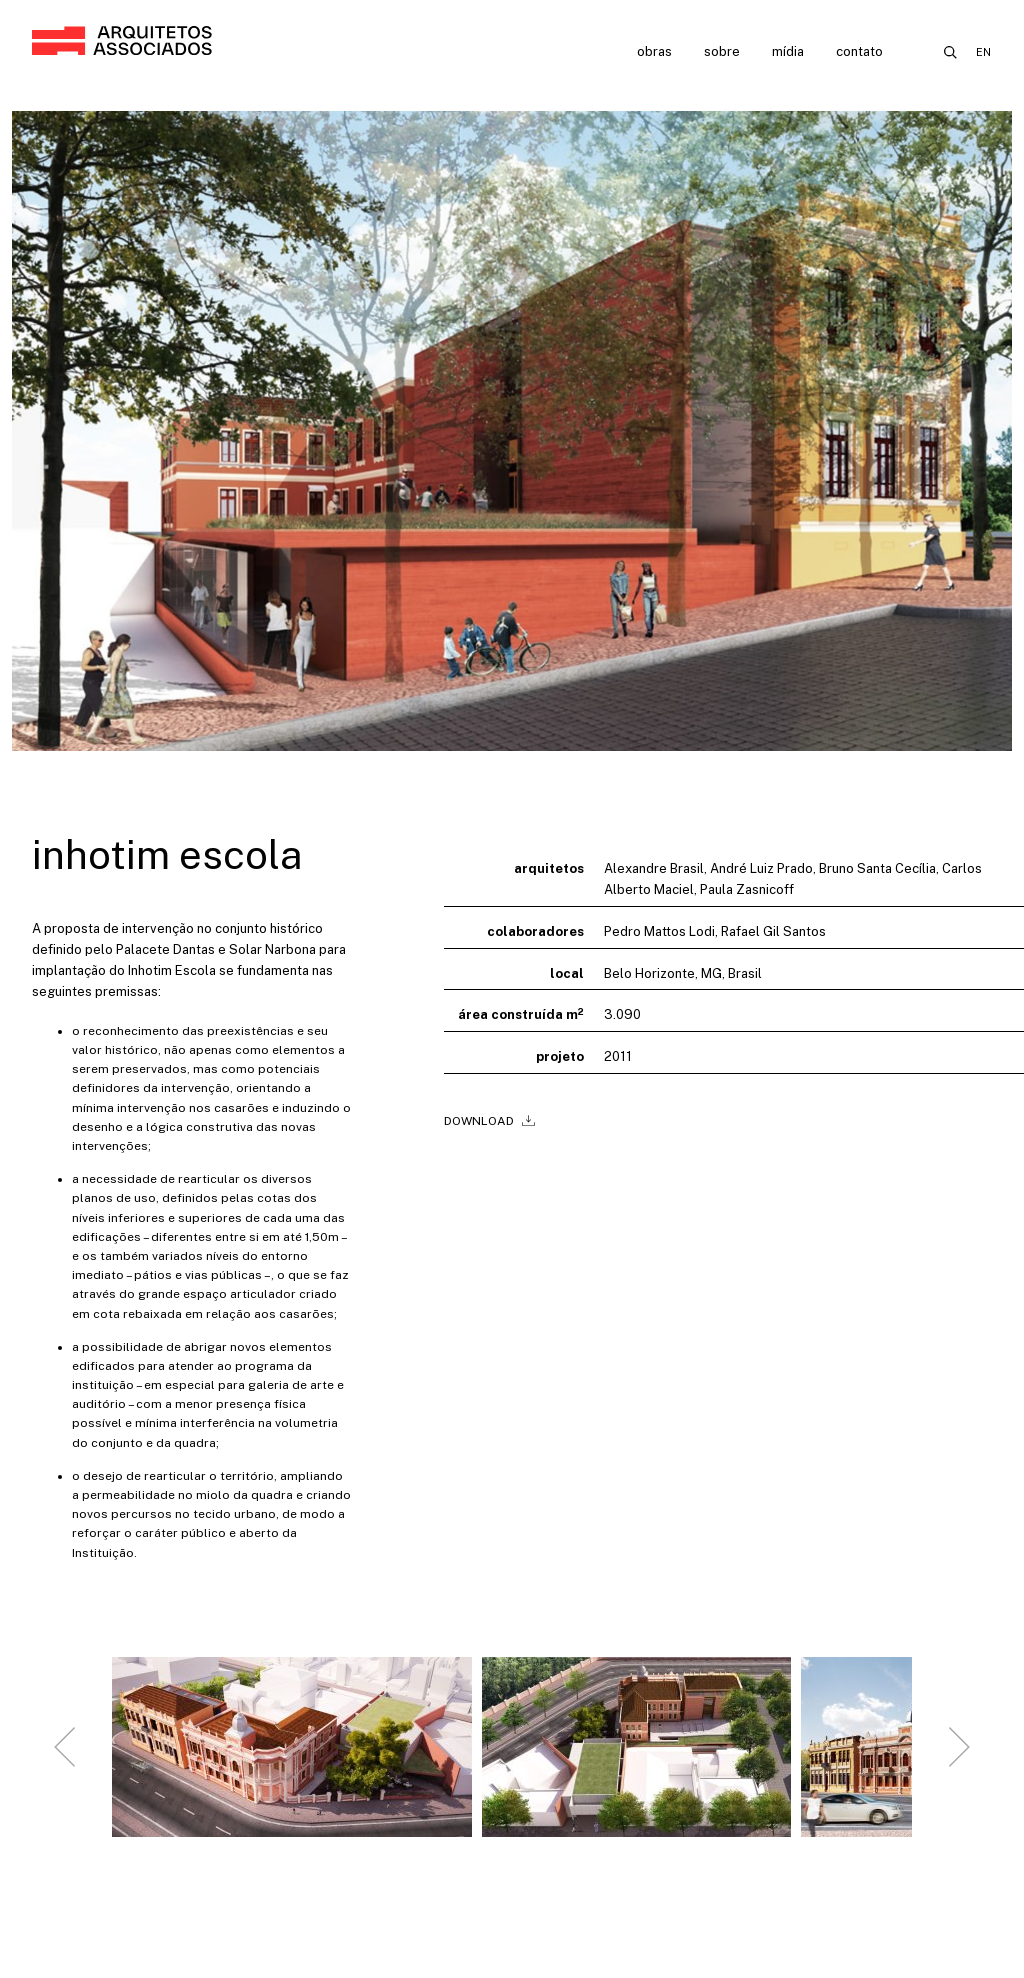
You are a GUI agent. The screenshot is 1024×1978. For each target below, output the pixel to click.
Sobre (722, 51)
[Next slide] (959, 1763)
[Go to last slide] (65, 1763)
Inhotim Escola (167, 854)
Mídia (788, 51)
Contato (859, 51)
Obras (654, 51)
